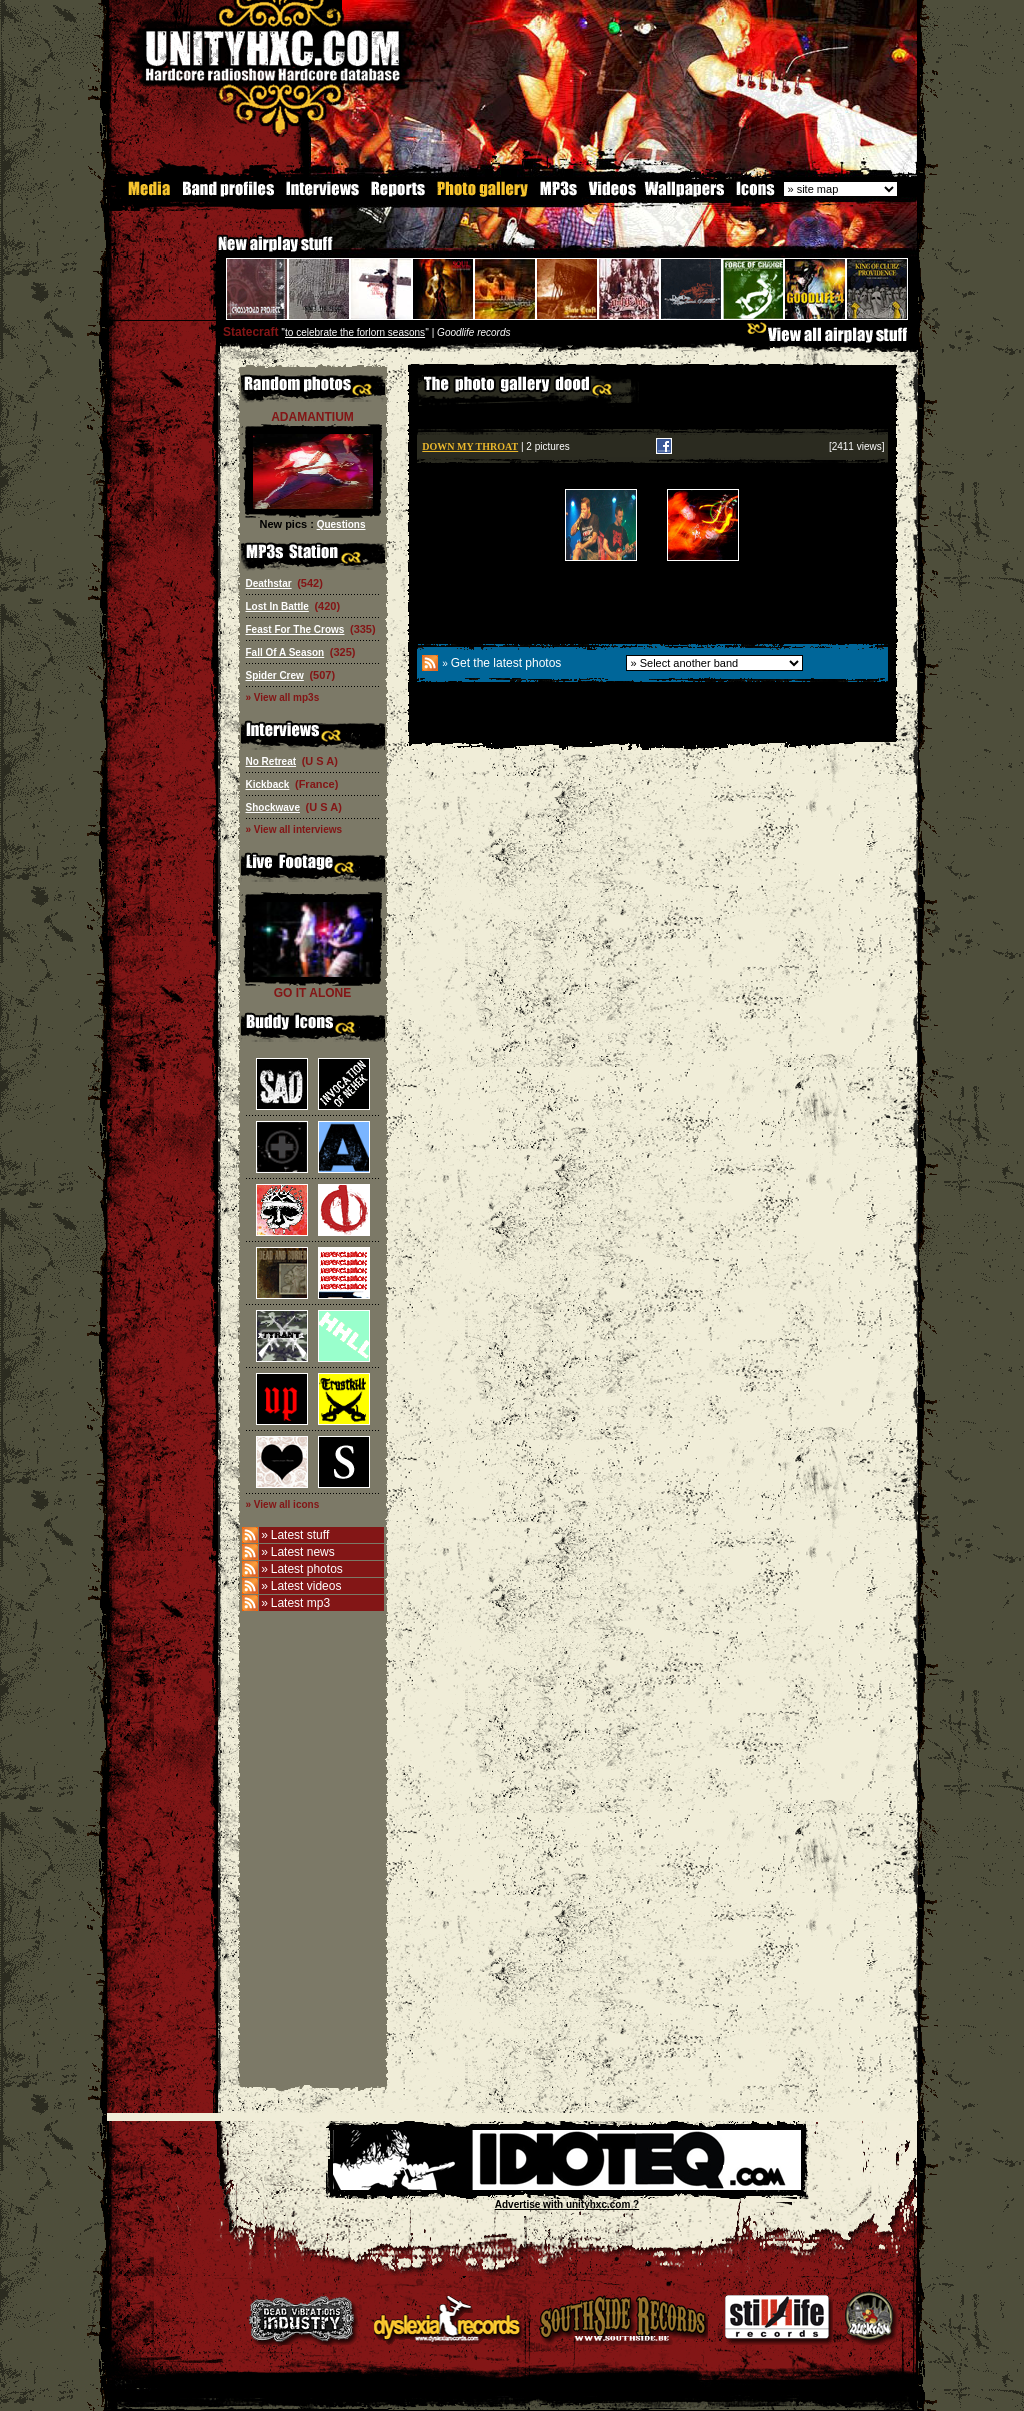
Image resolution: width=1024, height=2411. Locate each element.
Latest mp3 (300, 1602)
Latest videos (306, 1585)
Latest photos (307, 1568)
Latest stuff (300, 1534)
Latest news (303, 1551)
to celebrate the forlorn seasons (355, 331)
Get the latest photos (506, 662)
